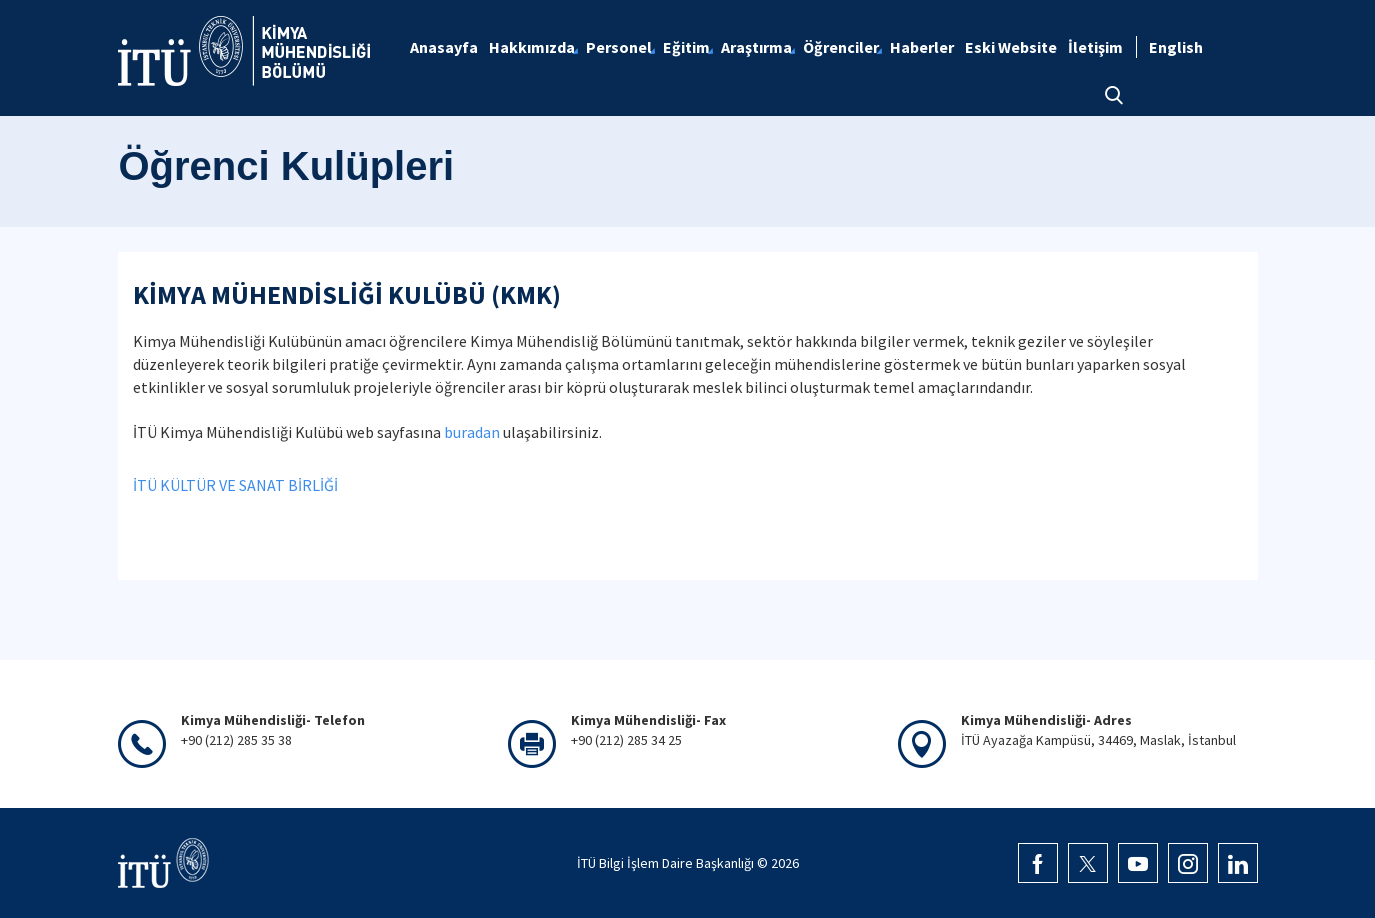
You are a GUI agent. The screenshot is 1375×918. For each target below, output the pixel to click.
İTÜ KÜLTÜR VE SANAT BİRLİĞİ (235, 485)
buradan (472, 432)
